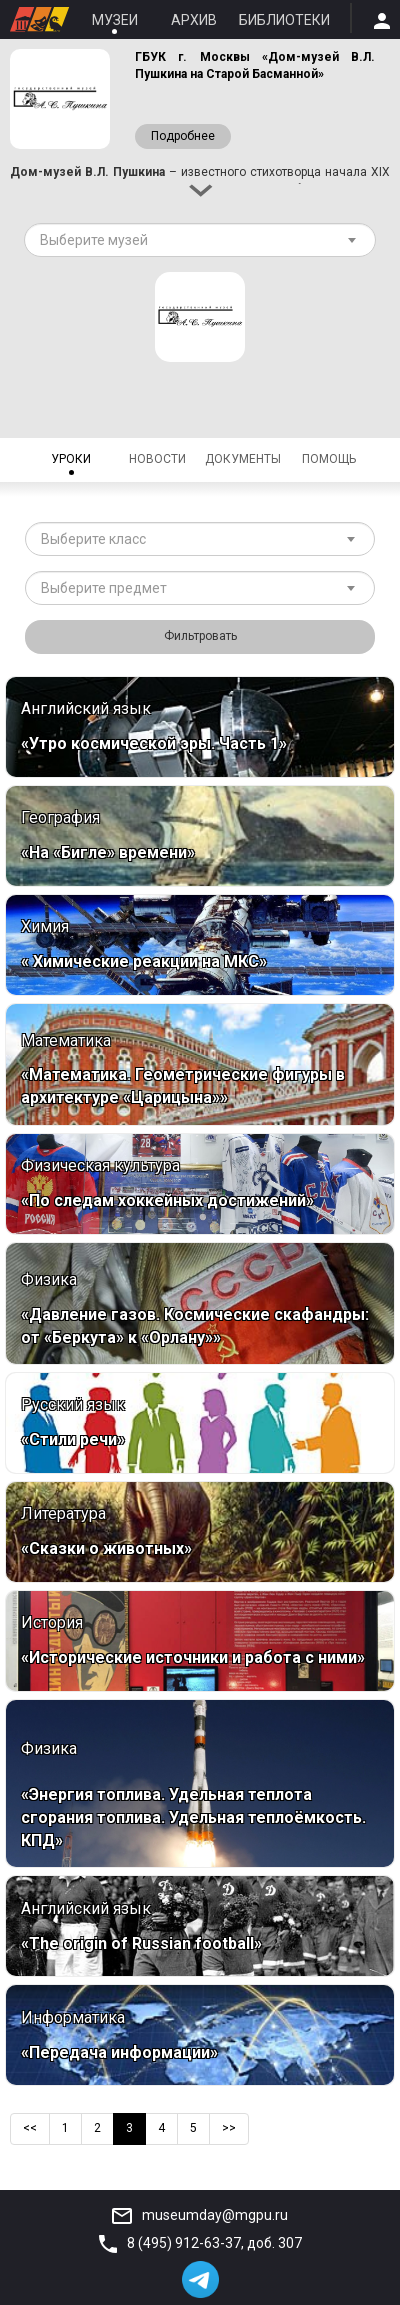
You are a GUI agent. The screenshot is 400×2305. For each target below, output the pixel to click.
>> (229, 2128)
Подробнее (183, 136)
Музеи (115, 20)
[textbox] (192, 240)
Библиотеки (284, 20)
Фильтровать (200, 636)
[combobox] (200, 240)
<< (30, 2128)
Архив (194, 20)
